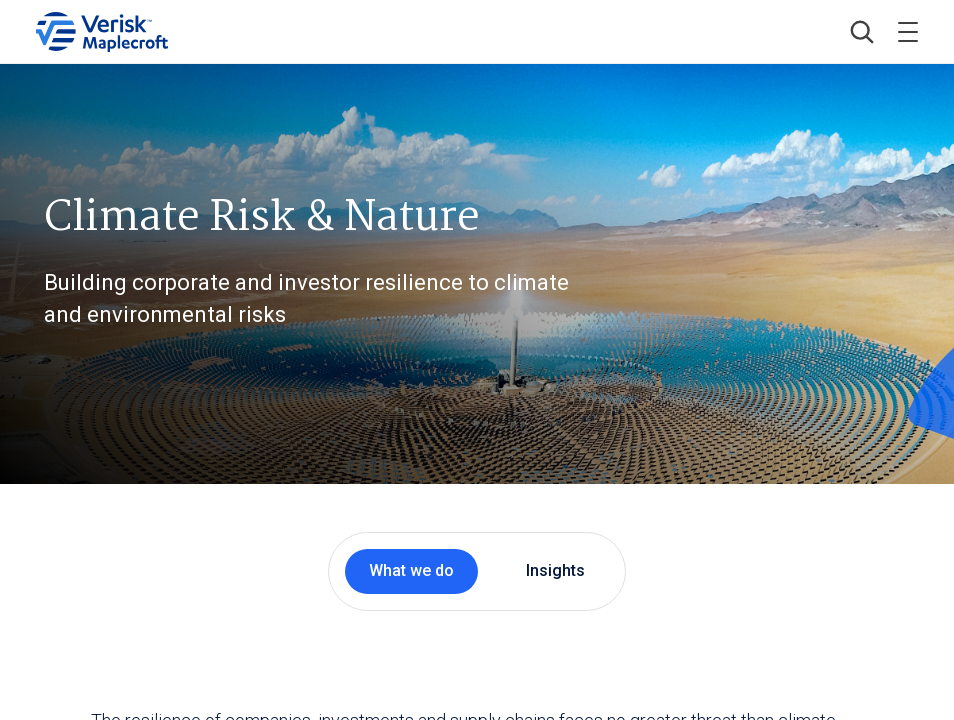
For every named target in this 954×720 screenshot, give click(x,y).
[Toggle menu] (908, 32)
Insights (555, 570)
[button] (862, 32)
